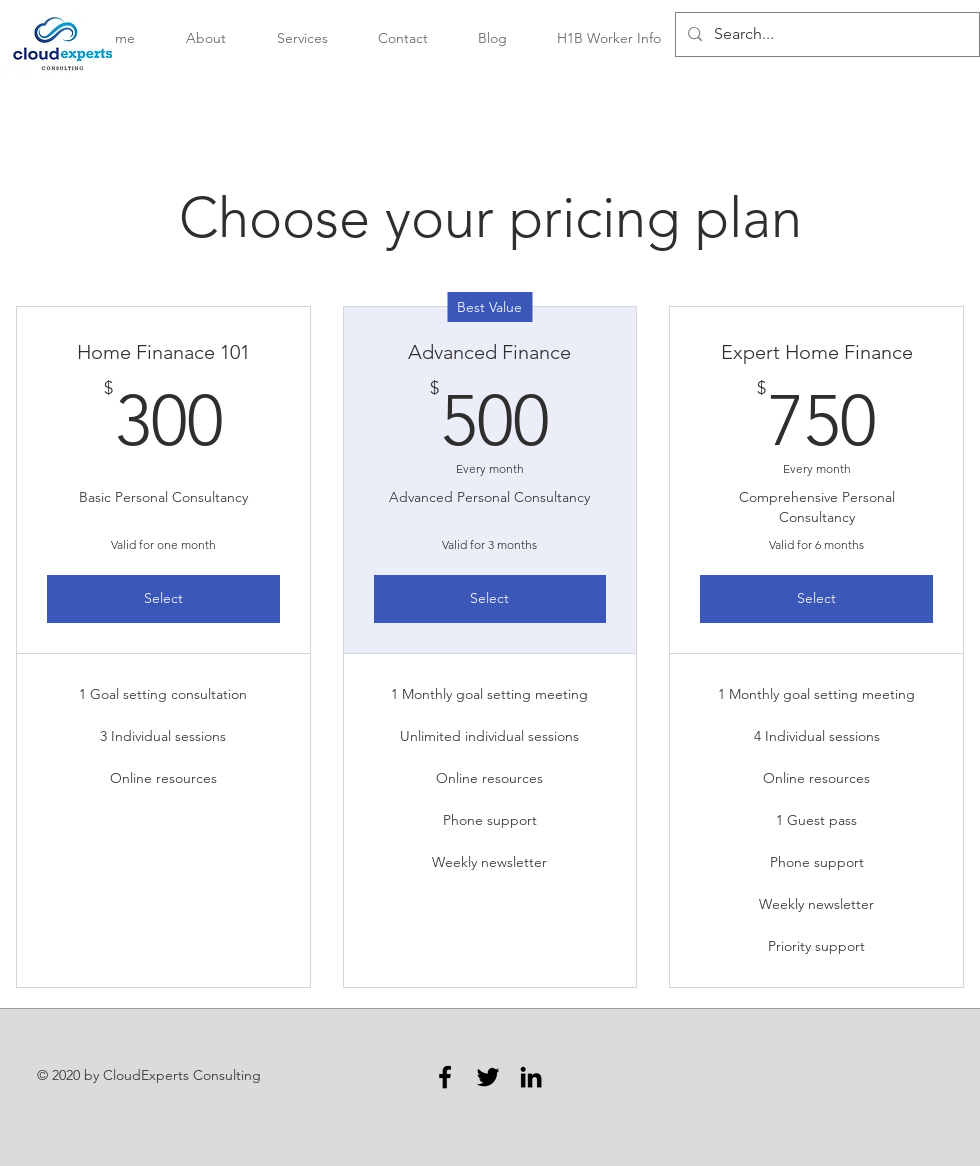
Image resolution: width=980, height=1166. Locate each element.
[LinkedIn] (531, 1077)
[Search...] (825, 34)
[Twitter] (488, 1077)
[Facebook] (445, 1077)
